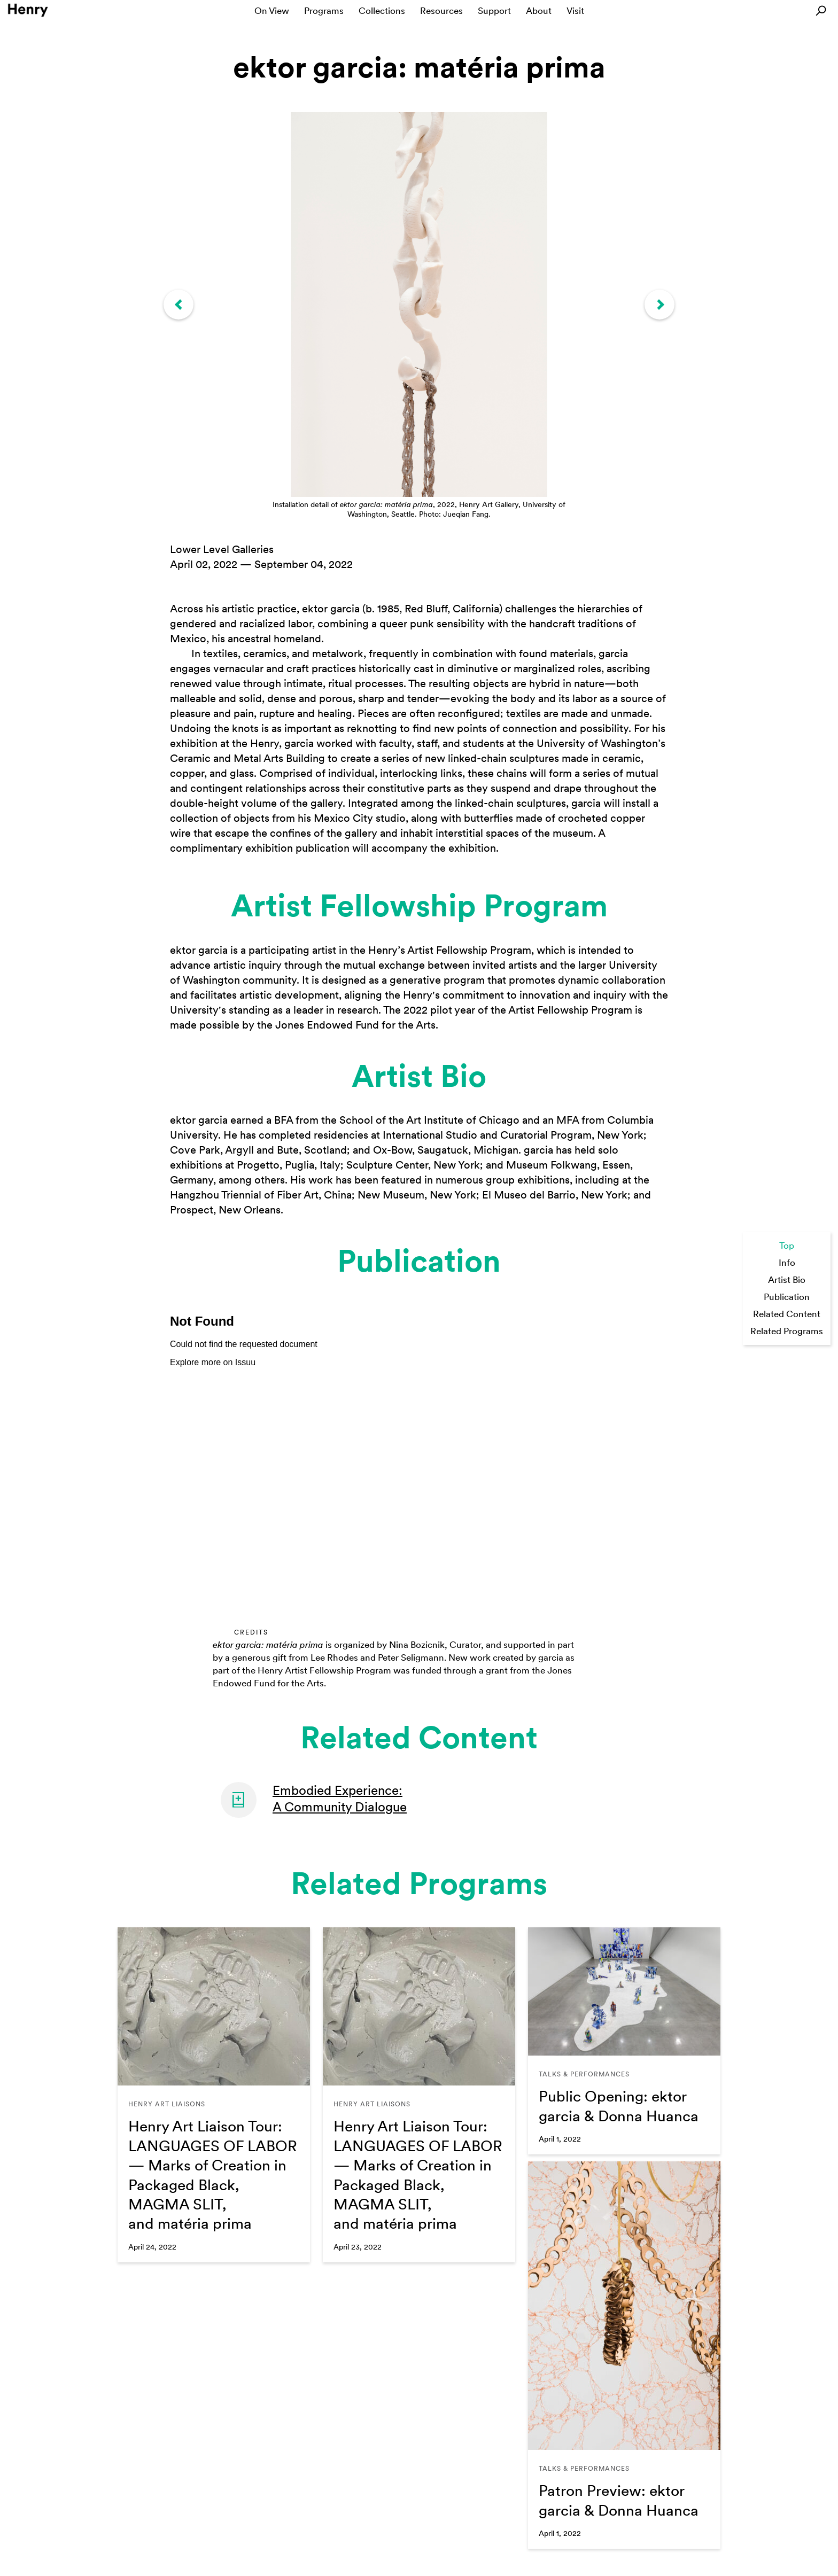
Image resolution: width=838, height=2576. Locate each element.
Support (494, 10)
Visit (575, 10)
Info (787, 1262)
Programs (324, 10)
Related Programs (786, 1331)
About (539, 10)
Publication (787, 1296)
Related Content (786, 1314)
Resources (441, 10)
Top (786, 1245)
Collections (382, 10)
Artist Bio (786, 1279)
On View (271, 10)
